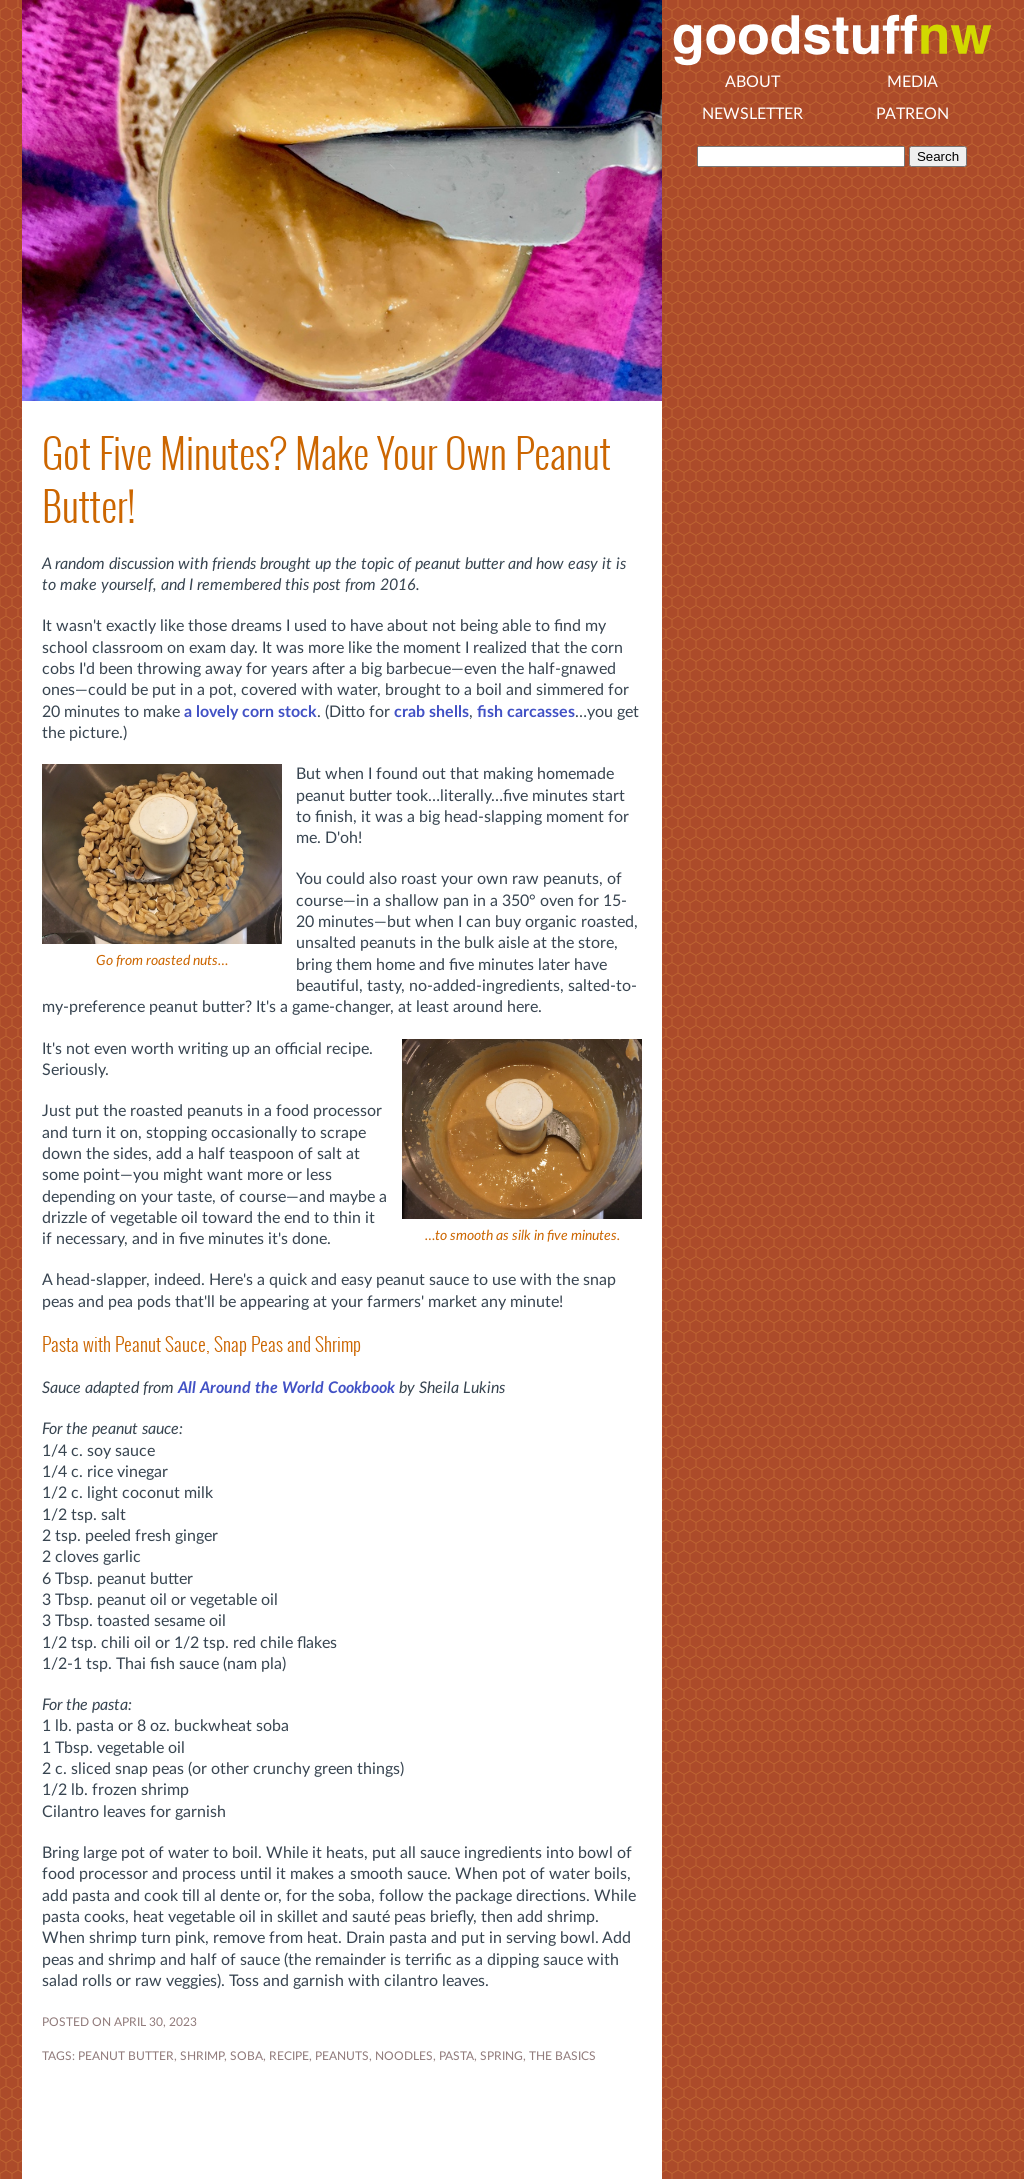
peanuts (342, 2056)
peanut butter (126, 2056)
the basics (562, 2056)
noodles (404, 2056)
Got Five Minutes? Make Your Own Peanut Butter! (326, 480)
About (752, 82)
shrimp (202, 2056)
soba (246, 2056)
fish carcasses (526, 712)
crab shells (431, 712)
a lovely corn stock (250, 712)
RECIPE (289, 2056)
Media (912, 82)
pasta (456, 2056)
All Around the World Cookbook (286, 1388)
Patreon (912, 114)
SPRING (501, 2056)
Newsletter (752, 114)
